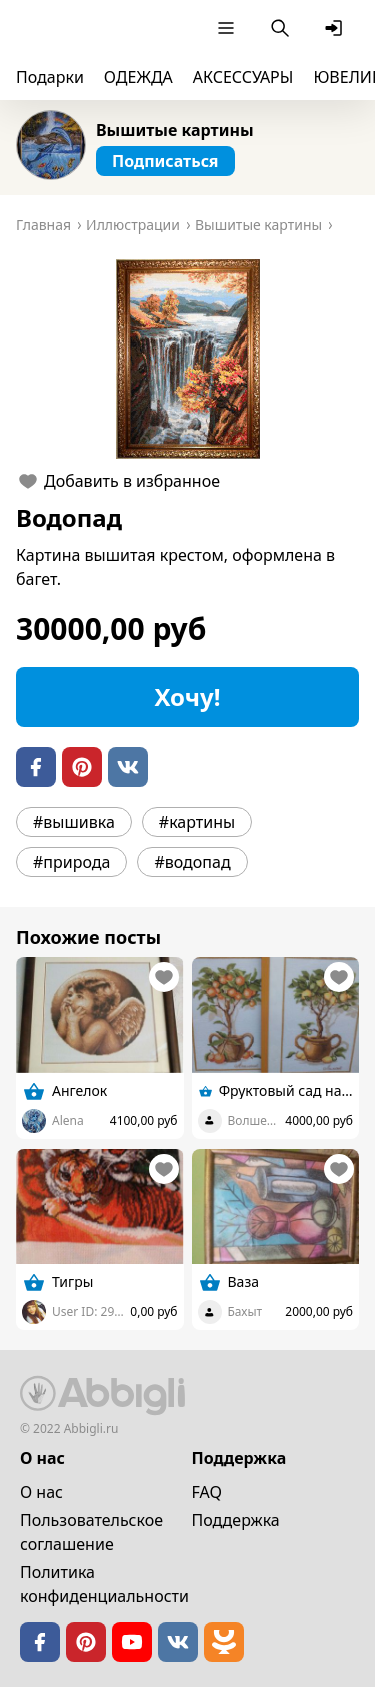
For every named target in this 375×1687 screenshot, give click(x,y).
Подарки (50, 77)
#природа (71, 862)
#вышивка (74, 822)
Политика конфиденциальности (104, 1584)
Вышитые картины (175, 130)
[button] (187, 359)
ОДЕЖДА (138, 77)
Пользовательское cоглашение (91, 1532)
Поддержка (236, 1520)
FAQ (207, 1492)
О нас (41, 1492)
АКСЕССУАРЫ (243, 77)
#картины (197, 822)
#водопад (192, 862)
